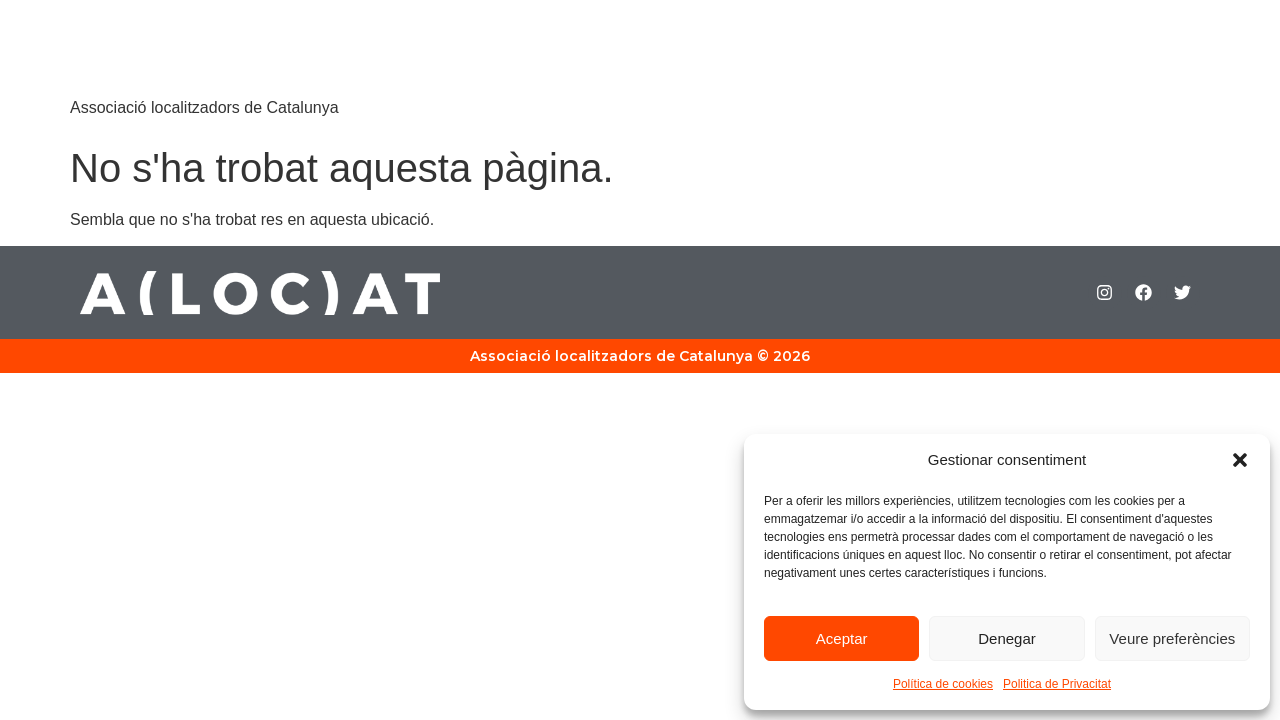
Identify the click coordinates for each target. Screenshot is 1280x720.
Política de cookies (943, 684)
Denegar (1007, 638)
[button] (1240, 460)
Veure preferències (1172, 638)
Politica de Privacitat (1057, 684)
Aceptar (842, 638)
